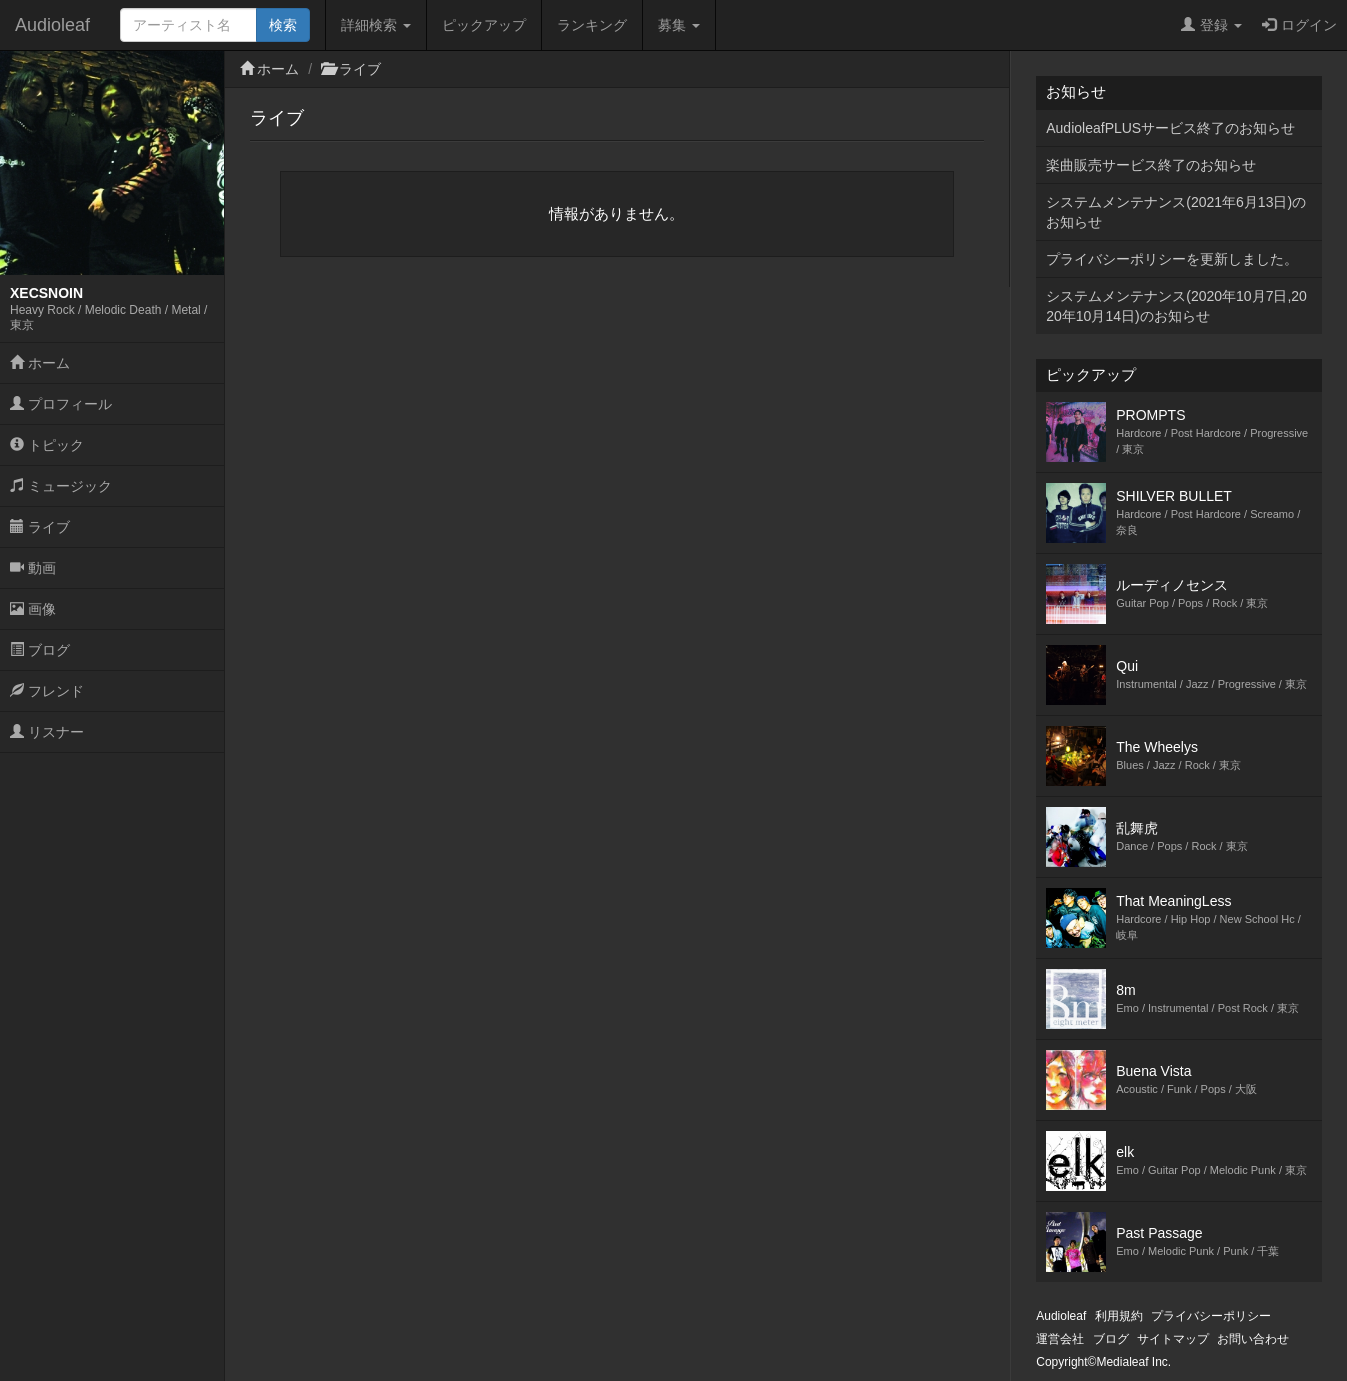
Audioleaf (52, 25)
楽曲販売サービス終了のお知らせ (1151, 165)
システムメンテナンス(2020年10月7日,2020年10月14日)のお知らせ (1176, 306)
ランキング (592, 25)
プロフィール (61, 404)
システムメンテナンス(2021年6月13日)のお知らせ (1176, 212)
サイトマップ (1173, 1339)
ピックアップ (484, 25)
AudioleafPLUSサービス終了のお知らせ (1170, 128)
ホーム (40, 363)
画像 (33, 609)
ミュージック (61, 486)
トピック (47, 445)
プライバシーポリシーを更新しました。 (1172, 259)
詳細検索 (376, 25)
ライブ (40, 527)
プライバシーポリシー (1211, 1316)
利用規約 (1119, 1316)
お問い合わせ (1253, 1339)
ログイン (1299, 25)
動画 (33, 568)
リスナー (47, 732)
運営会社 (1060, 1339)
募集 (679, 25)
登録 (1211, 25)
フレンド (47, 691)
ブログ (40, 650)
